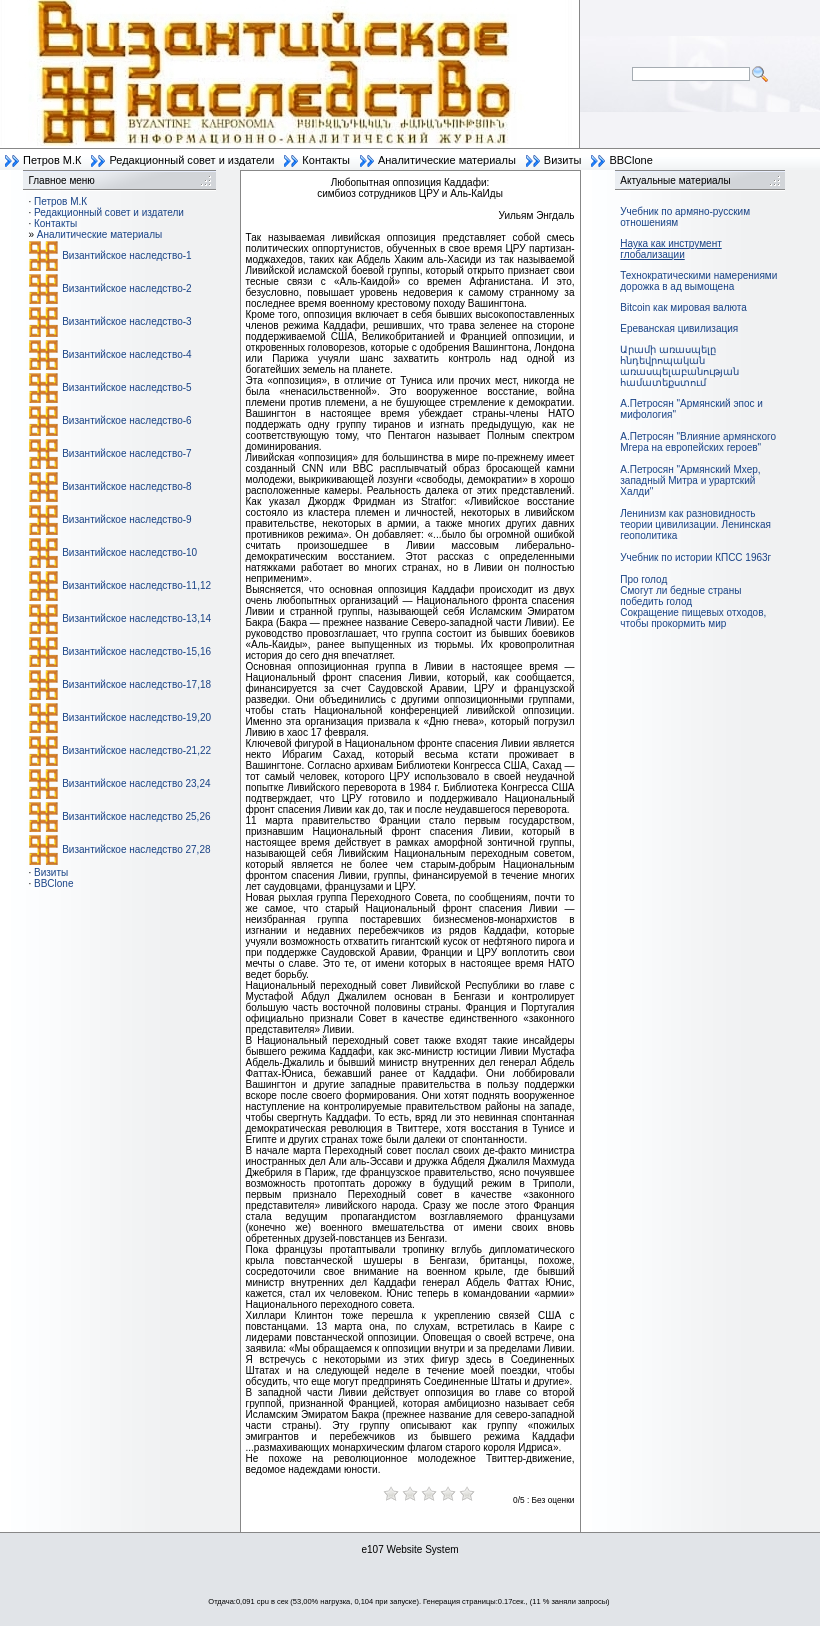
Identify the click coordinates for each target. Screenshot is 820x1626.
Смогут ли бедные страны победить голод (680, 596)
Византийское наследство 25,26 (136, 816)
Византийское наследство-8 (126, 486)
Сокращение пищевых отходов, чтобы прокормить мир (693, 618)
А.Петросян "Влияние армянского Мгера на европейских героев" (698, 442)
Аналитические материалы (447, 160)
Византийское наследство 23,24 (136, 783)
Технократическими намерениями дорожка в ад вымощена (698, 281)
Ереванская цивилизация (679, 328)
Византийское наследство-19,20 (136, 717)
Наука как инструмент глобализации (670, 249)
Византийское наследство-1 (126, 255)
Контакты (326, 160)
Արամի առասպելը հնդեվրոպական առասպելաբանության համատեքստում (679, 366)
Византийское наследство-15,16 (136, 651)
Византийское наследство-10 (129, 552)
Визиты (563, 160)
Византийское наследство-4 (126, 354)
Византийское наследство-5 (126, 387)
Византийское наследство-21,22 (136, 750)
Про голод (643, 579)
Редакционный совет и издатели (191, 160)
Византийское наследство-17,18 (136, 684)
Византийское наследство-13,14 (136, 618)
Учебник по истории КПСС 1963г (695, 557)
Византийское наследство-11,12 (136, 585)
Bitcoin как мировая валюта (683, 307)
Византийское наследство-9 (126, 519)
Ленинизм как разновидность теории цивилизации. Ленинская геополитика (695, 524)
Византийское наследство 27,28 (136, 849)
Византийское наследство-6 (126, 420)
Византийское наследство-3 (126, 321)
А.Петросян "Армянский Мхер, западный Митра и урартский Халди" (690, 480)
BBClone (630, 160)
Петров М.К (52, 160)
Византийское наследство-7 (126, 453)
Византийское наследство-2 (126, 288)
